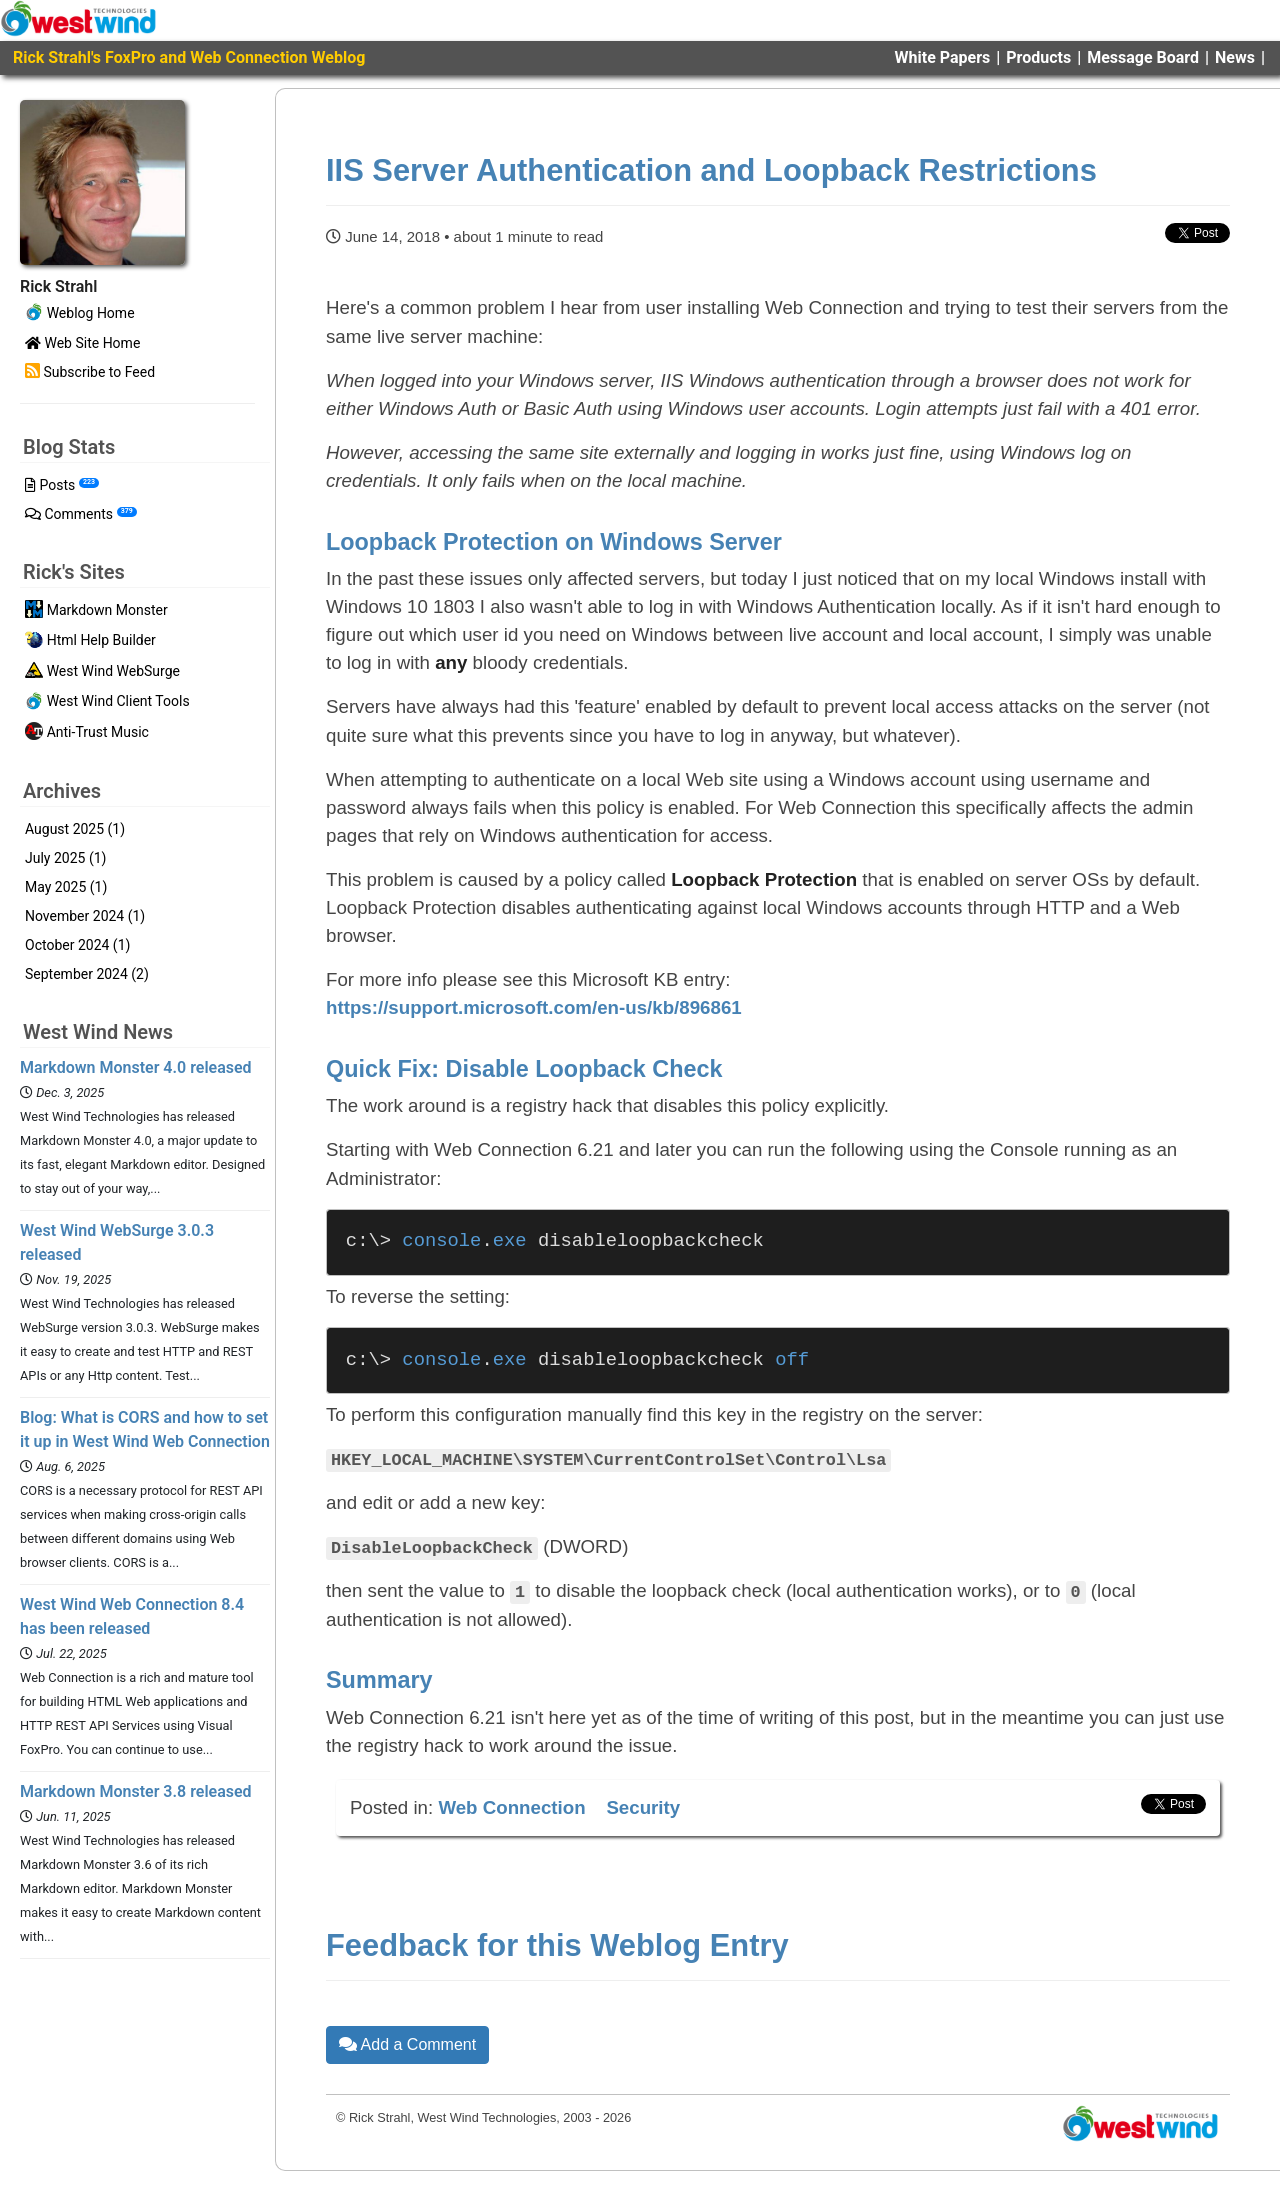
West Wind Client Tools (107, 703)
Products (1038, 57)
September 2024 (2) (87, 974)
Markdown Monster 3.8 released (136, 1791)
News (1235, 57)
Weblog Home (80, 314)
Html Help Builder (90, 642)
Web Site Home (82, 343)
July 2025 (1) (65, 858)
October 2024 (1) (77, 945)
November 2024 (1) (85, 916)
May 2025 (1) (66, 887)
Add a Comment (407, 2043)
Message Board (1143, 57)
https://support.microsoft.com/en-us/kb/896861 (534, 1007)
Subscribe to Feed (90, 371)
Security (643, 1806)
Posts (62, 485)
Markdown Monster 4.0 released (136, 1067)
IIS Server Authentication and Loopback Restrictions (711, 170)
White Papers (943, 57)
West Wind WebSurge (102, 672)
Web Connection (511, 1806)
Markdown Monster (96, 611)
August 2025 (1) (75, 829)
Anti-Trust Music (87, 733)
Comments (81, 514)
